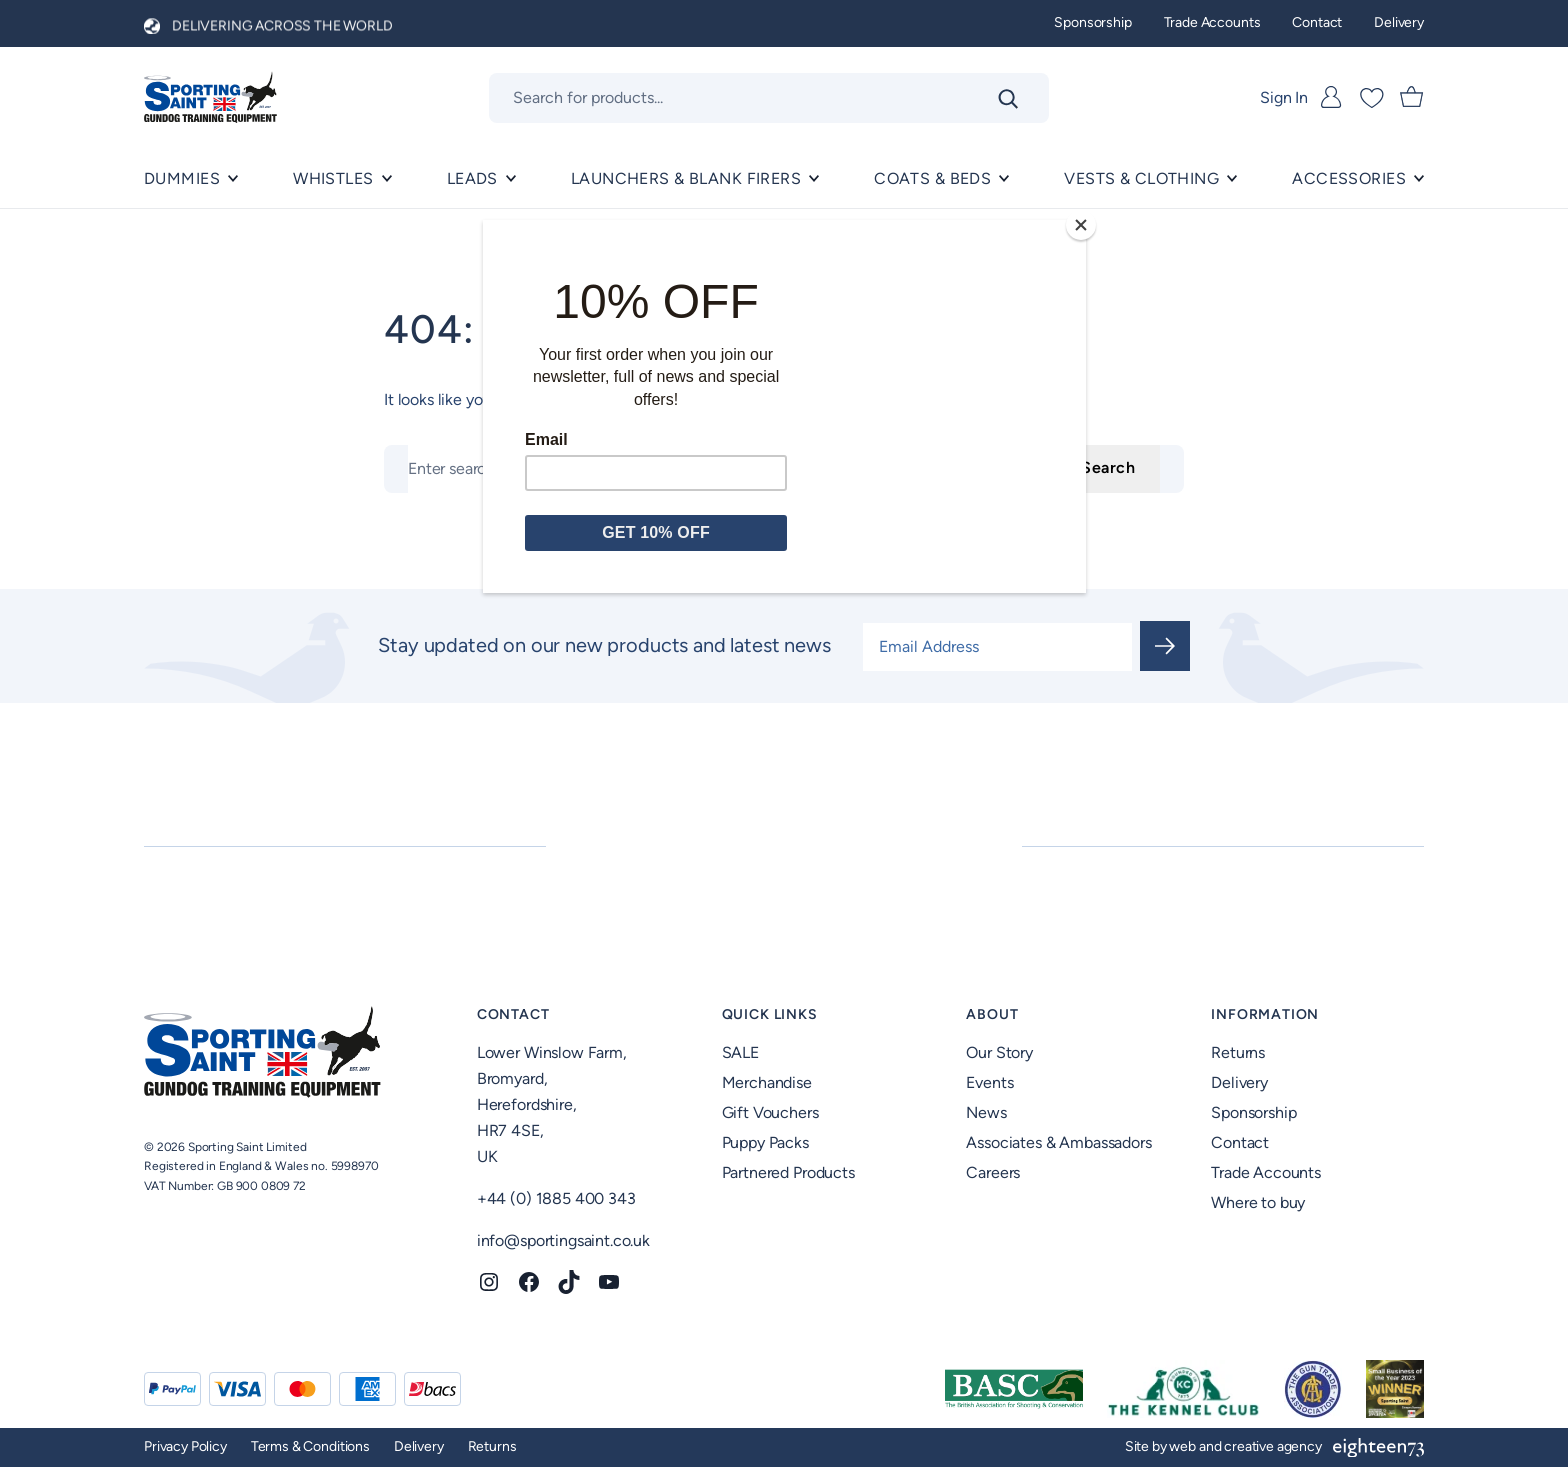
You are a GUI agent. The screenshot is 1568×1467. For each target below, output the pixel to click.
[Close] (1081, 225)
